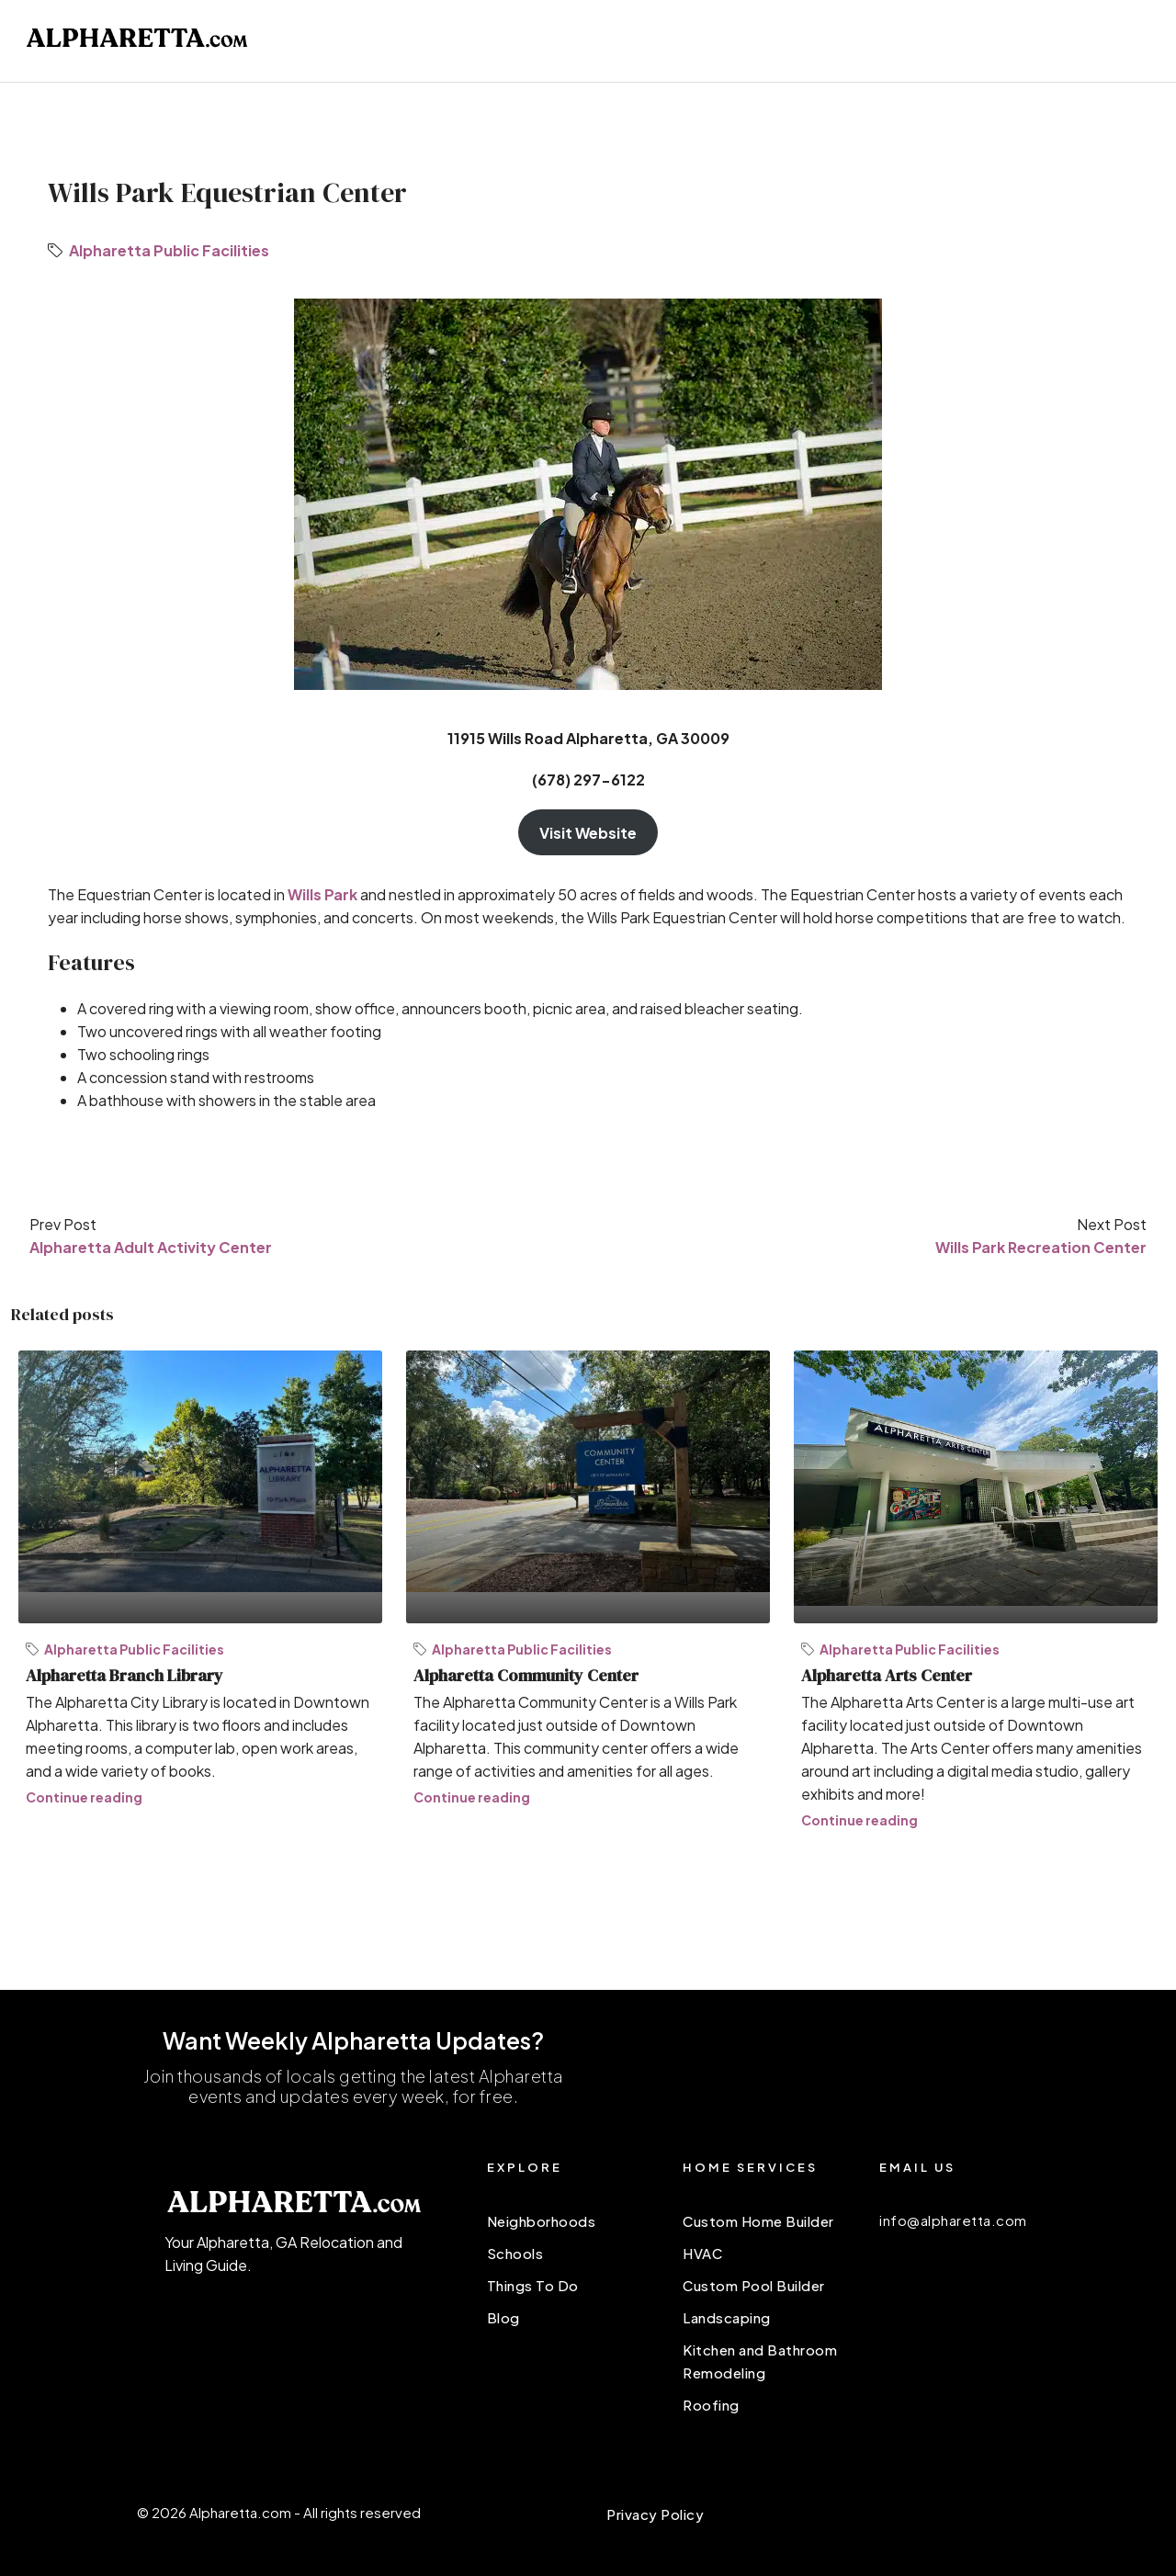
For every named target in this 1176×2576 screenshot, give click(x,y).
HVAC (702, 2253)
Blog (503, 2317)
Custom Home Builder (758, 2221)
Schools (515, 2253)
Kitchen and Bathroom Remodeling (760, 2361)
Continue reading (84, 1797)
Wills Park (322, 894)
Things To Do (533, 2285)
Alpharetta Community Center (526, 1675)
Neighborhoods (541, 2221)
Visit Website (588, 832)
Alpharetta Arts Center (886, 1675)
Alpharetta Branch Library (124, 1675)
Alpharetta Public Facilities (169, 250)
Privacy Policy (655, 2514)
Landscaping (727, 2317)
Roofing (711, 2404)
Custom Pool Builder (754, 2285)
